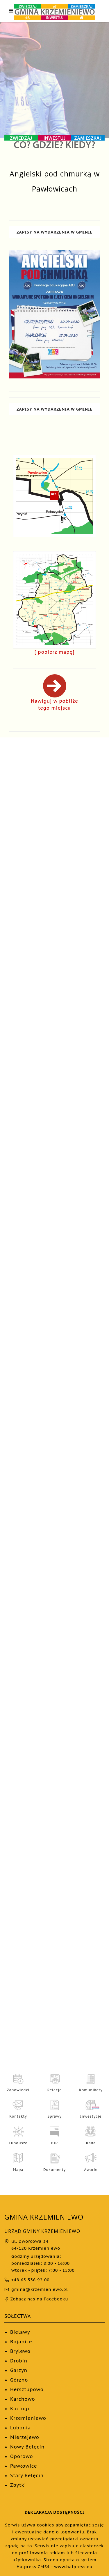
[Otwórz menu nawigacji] (11, 10)
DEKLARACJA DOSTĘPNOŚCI (54, 2512)
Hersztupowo (27, 2389)
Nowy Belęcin (27, 2447)
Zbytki (18, 2485)
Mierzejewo (24, 2437)
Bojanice (21, 2341)
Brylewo (20, 2351)
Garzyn (18, 2370)
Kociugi (19, 2408)
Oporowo (21, 2456)
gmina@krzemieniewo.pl (39, 2289)
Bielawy (20, 2332)
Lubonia (20, 2428)
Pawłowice (23, 2466)
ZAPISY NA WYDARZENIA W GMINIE (55, 232)
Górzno (19, 2380)
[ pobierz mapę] (55, 652)
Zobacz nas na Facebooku (36, 2299)
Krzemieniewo (28, 2418)
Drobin (18, 2361)
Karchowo (22, 2399)
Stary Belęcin (27, 2475)
